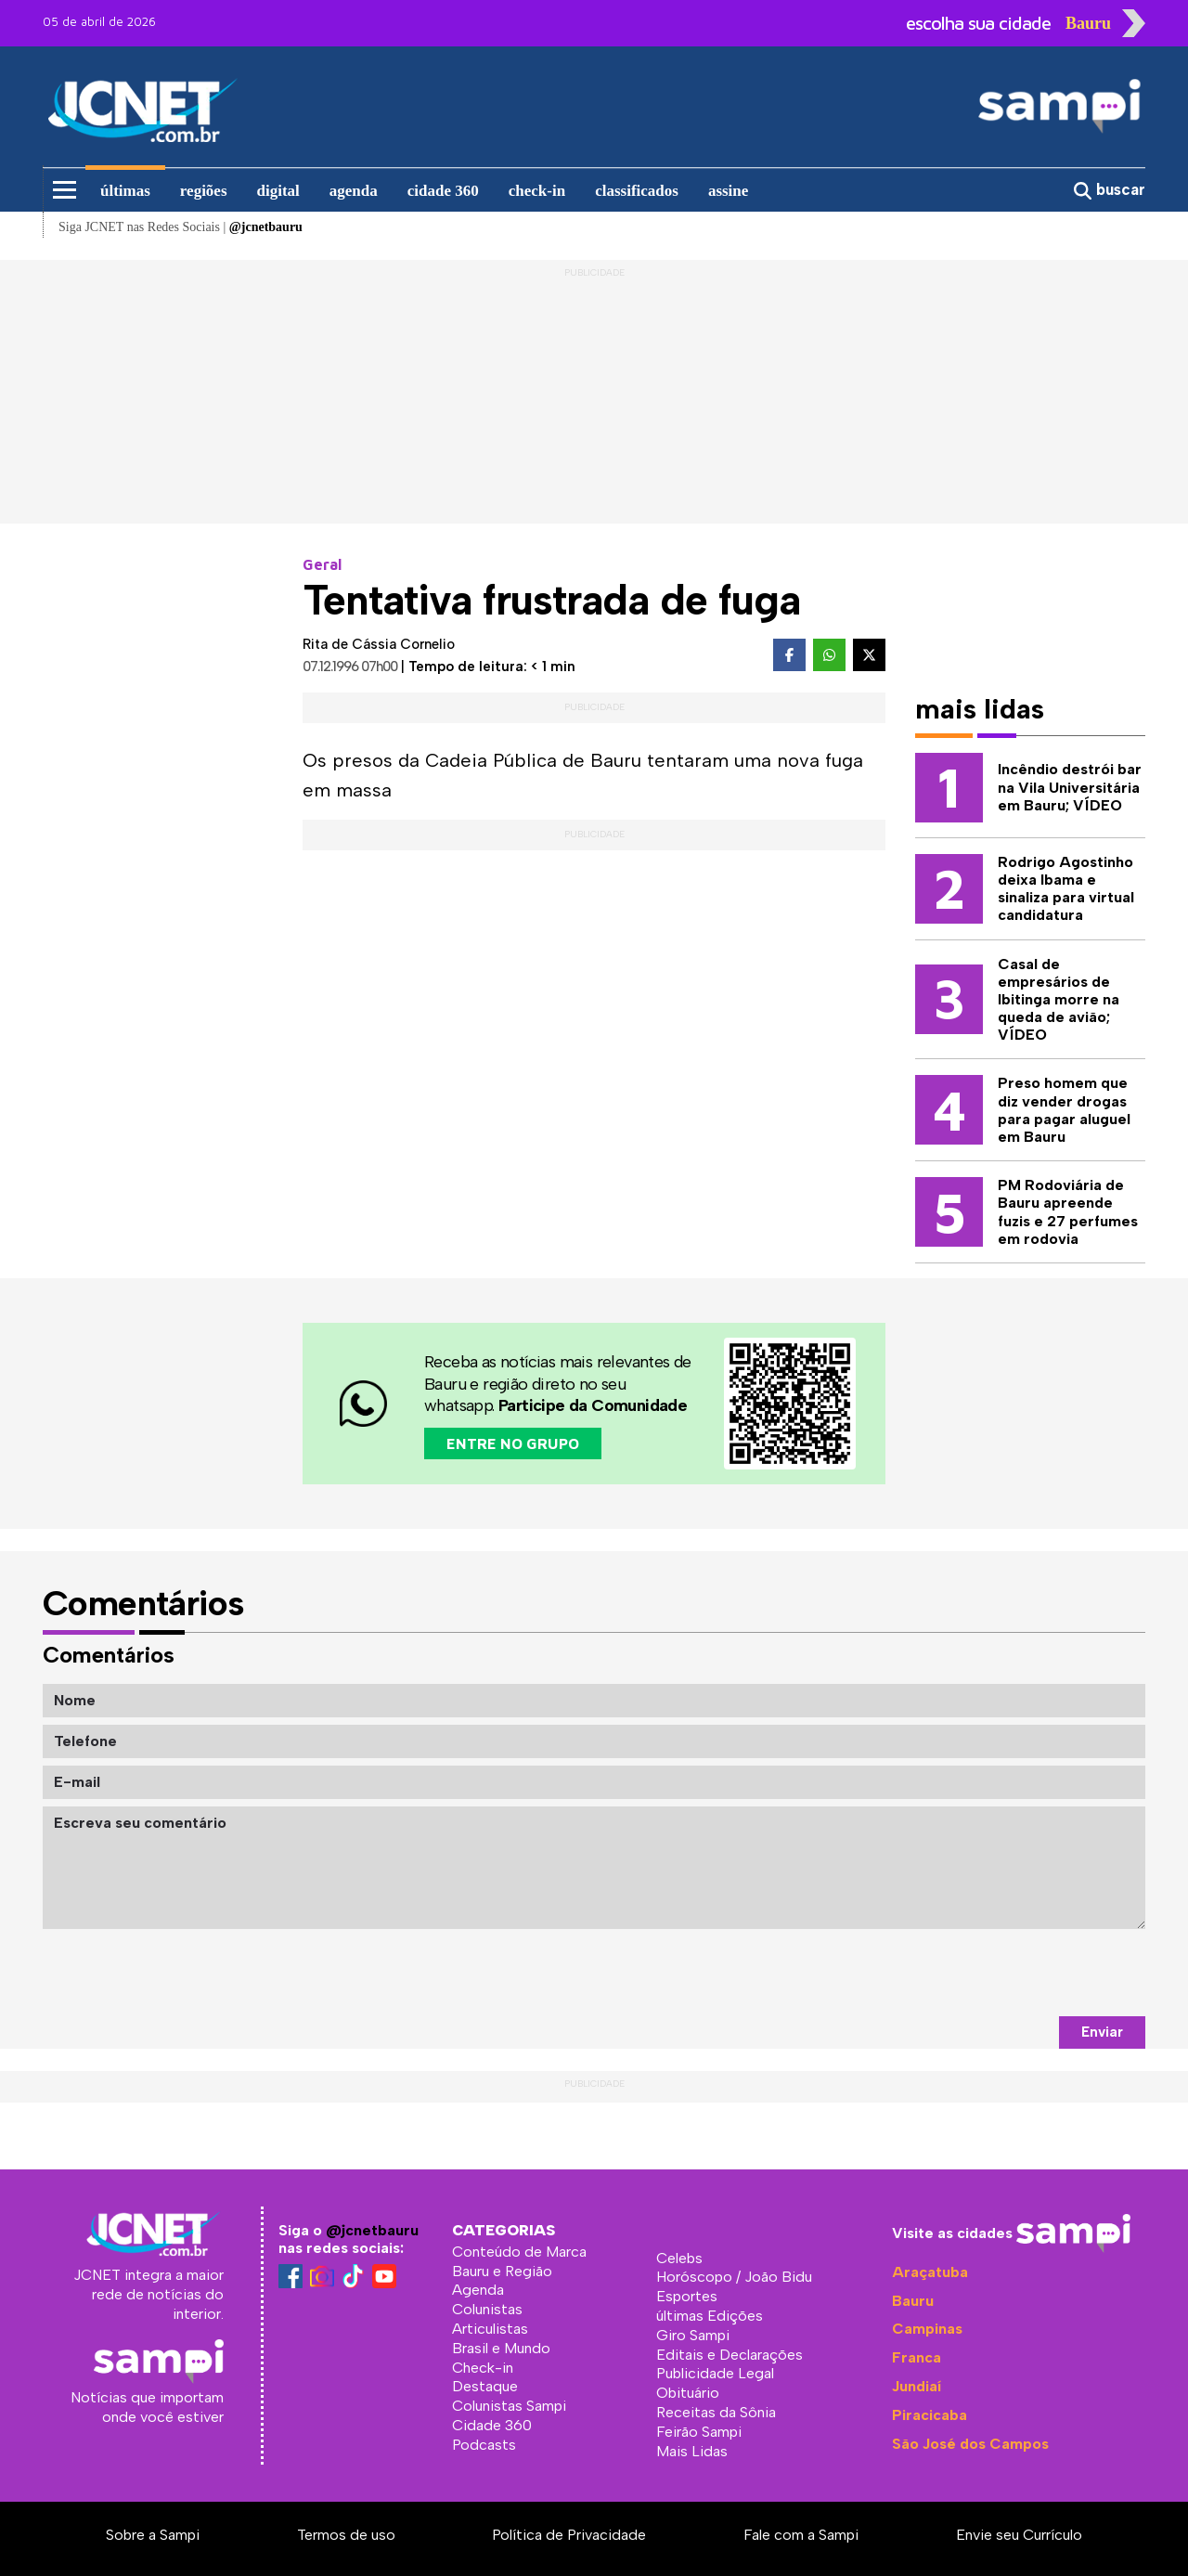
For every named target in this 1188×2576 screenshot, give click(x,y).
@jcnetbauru (372, 2230)
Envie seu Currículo (1019, 2535)
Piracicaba (929, 2415)
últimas (125, 191)
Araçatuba (930, 2272)
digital (278, 191)
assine (728, 191)
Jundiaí (916, 2386)
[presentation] (1004, 1972)
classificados (636, 191)
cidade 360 (443, 191)
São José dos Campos (970, 2444)
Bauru (913, 2301)
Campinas (927, 2328)
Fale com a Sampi (801, 2535)
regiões (203, 191)
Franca (916, 2357)
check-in (537, 191)
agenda (353, 191)
